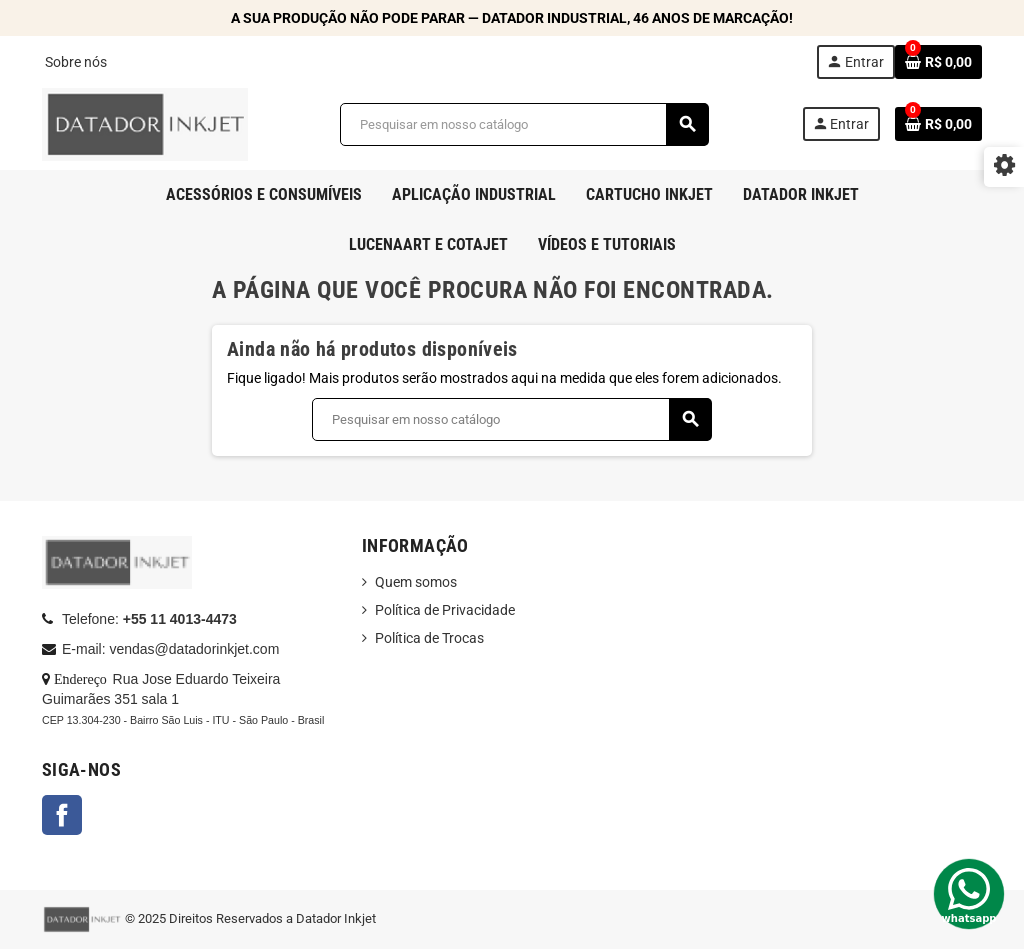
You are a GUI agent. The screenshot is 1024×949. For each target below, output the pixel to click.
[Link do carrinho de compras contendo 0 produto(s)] (938, 62)
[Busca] (524, 124)
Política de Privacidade (445, 610)
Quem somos (416, 582)
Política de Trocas (429, 638)
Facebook (62, 815)
